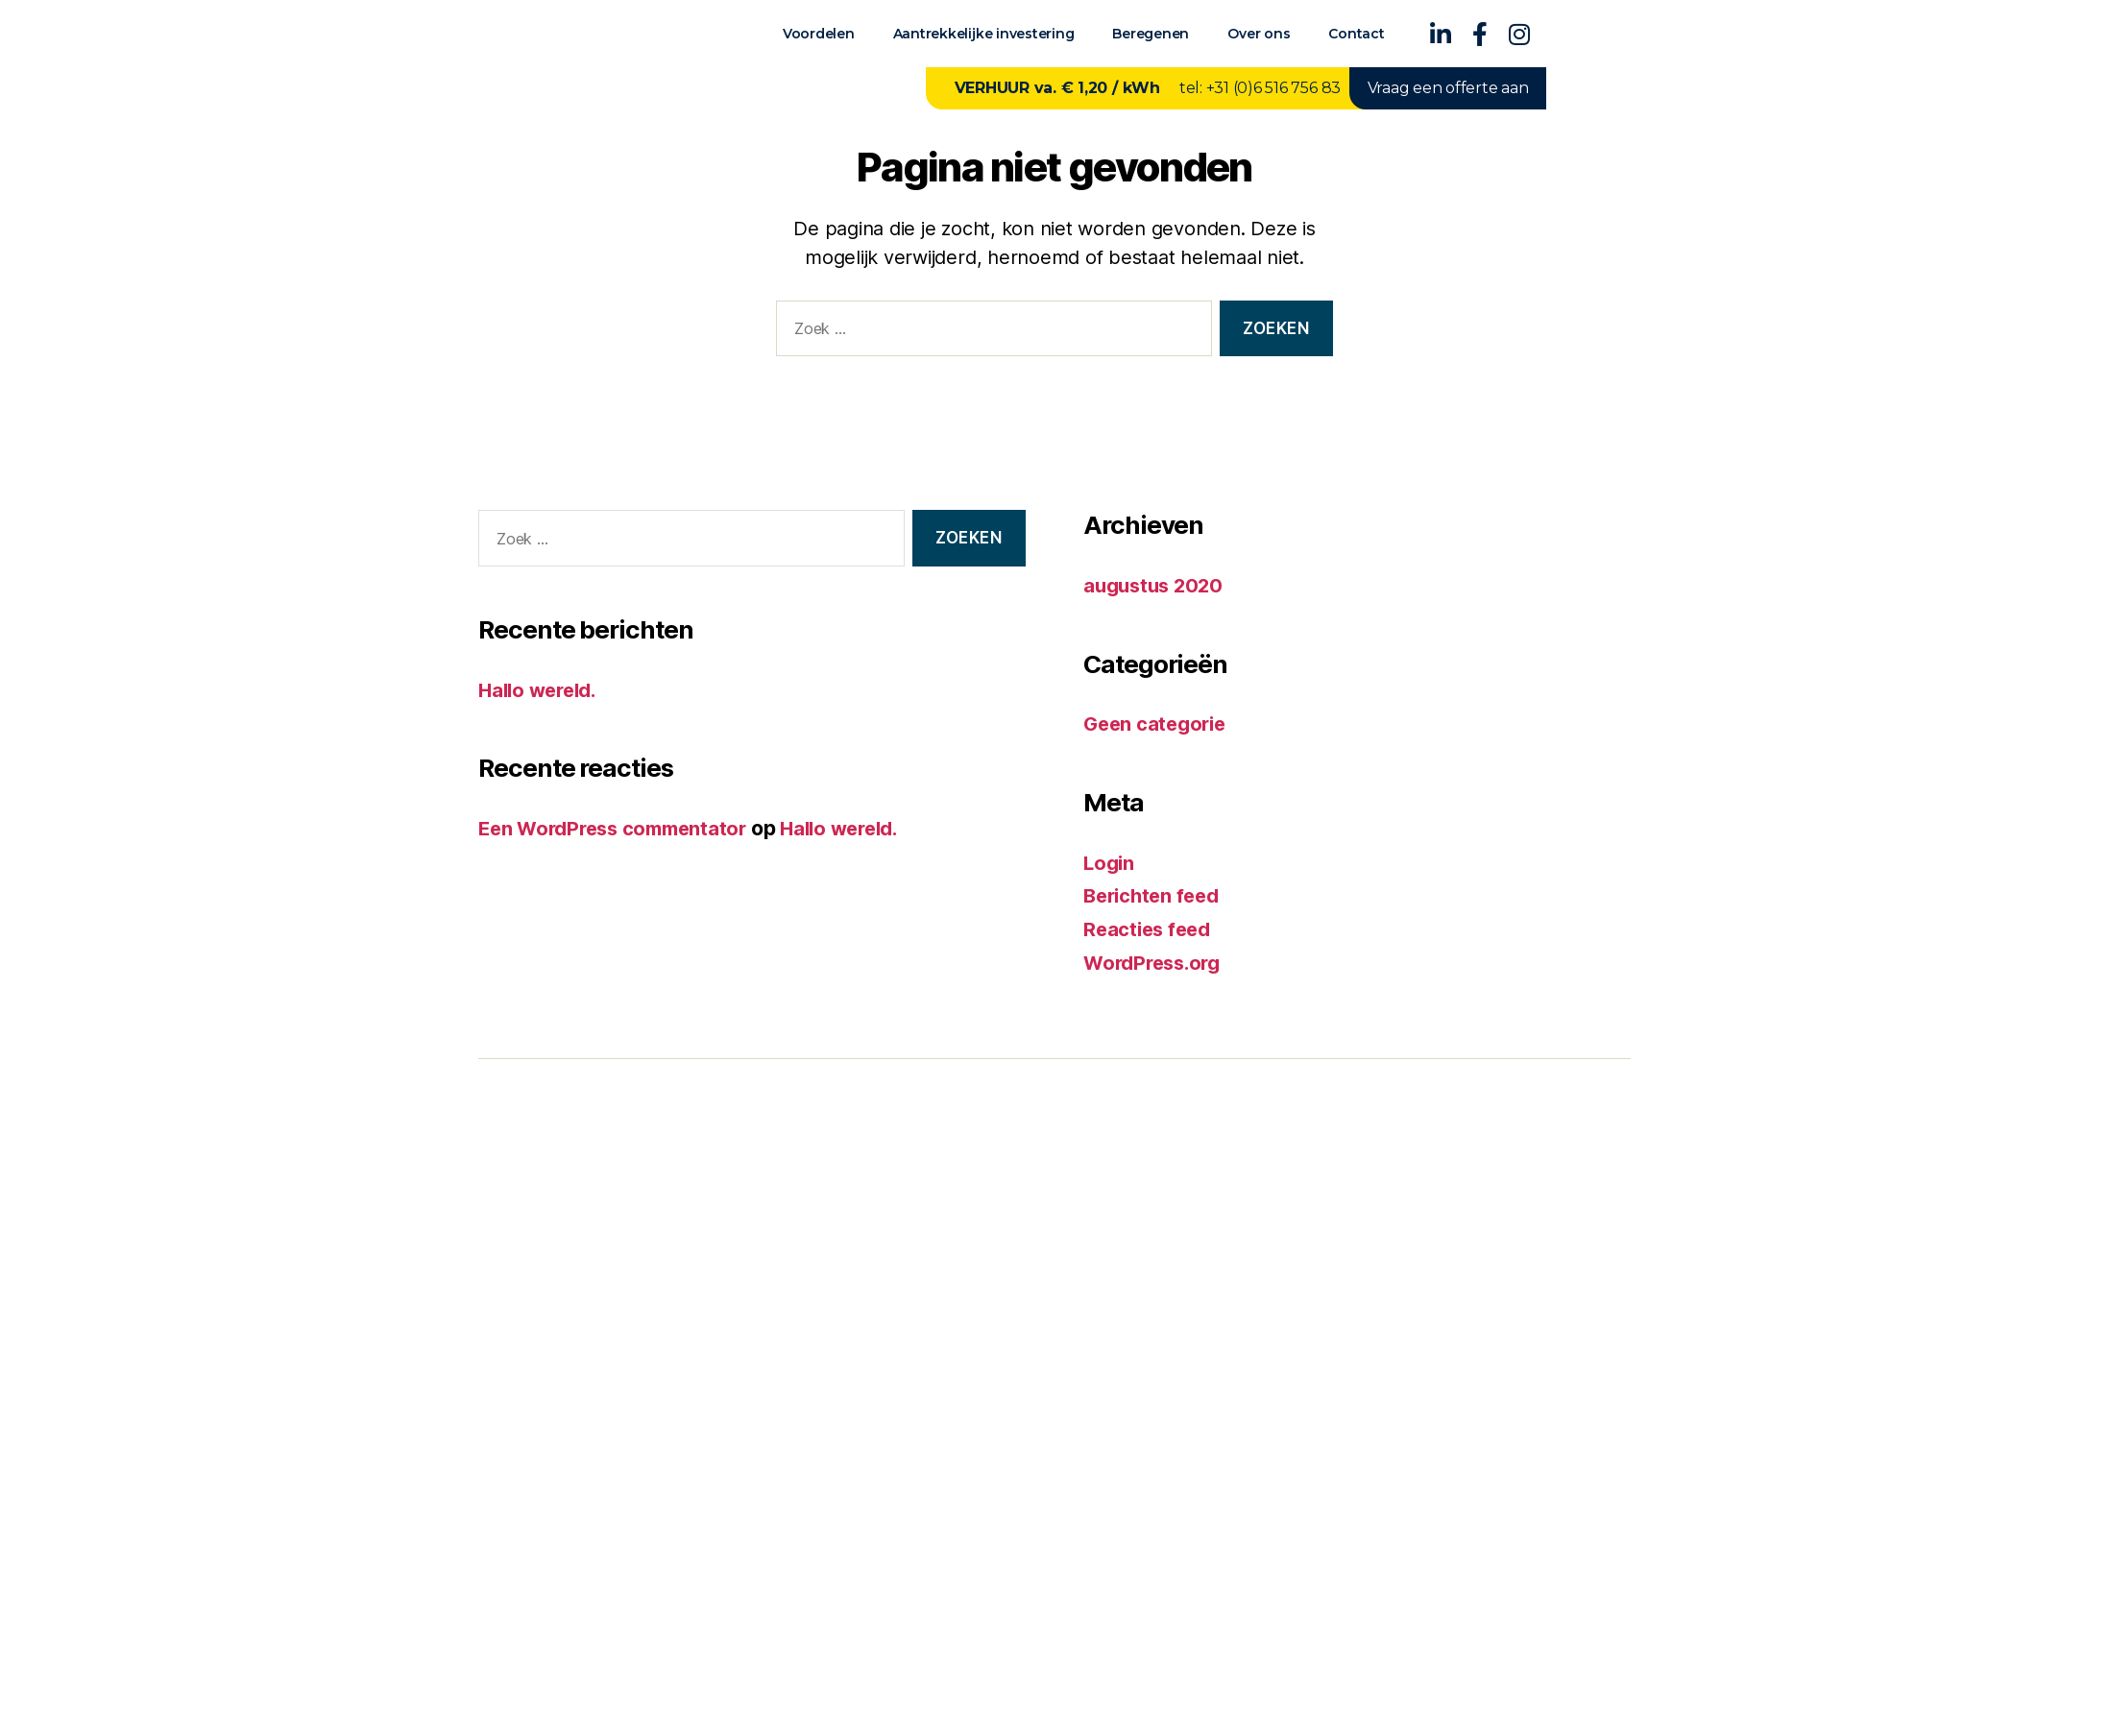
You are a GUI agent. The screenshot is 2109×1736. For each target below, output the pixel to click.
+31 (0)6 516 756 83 (1273, 88)
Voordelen (819, 33)
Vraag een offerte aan (1448, 88)
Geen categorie (1158, 723)
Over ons (1258, 33)
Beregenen (1150, 33)
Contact (1356, 33)
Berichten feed (1155, 894)
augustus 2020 (1156, 585)
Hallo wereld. (541, 690)
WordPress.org (1156, 961)
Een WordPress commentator (619, 828)
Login (1110, 862)
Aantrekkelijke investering (984, 33)
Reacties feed (1150, 928)
